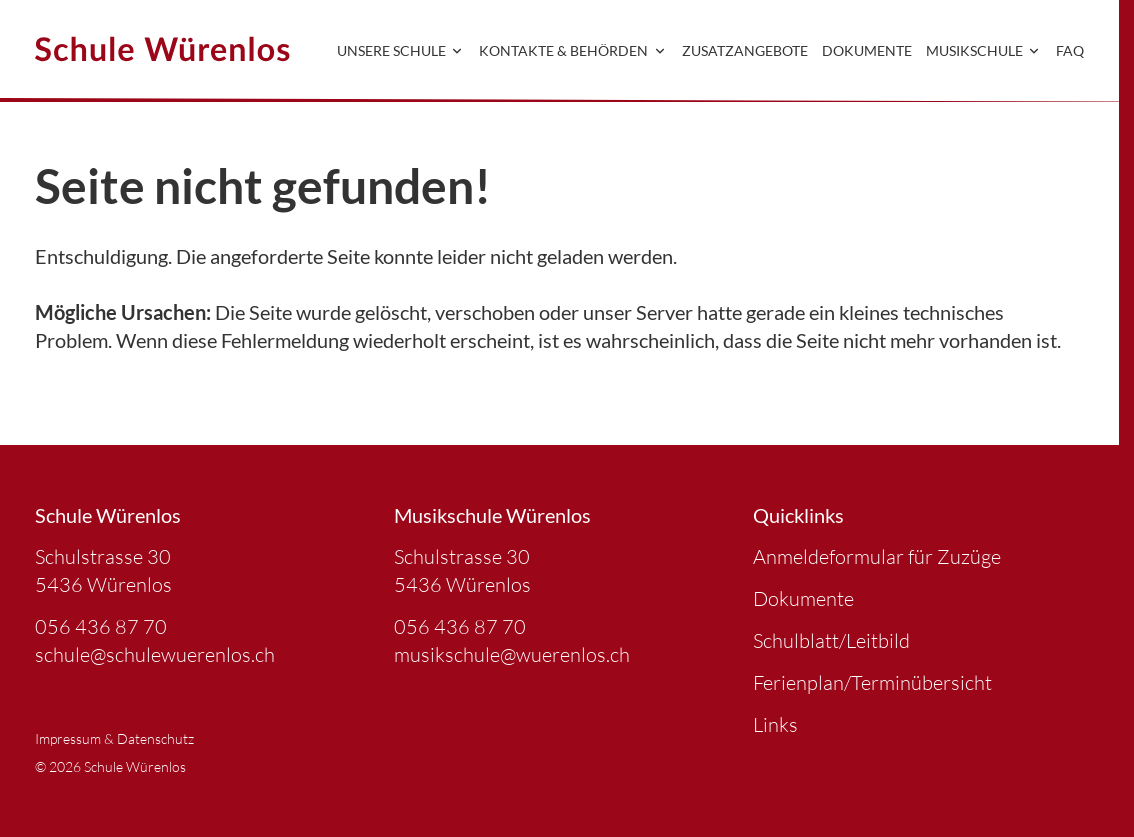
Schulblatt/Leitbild (831, 640)
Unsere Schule (401, 50)
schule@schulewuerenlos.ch (155, 654)
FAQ (1070, 50)
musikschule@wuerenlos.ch (512, 654)
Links (775, 724)
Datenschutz (155, 738)
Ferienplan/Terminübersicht (872, 682)
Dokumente (867, 50)
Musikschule (984, 50)
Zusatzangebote (745, 50)
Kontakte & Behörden (573, 50)
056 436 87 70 (101, 626)
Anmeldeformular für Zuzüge (877, 556)
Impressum (68, 738)
